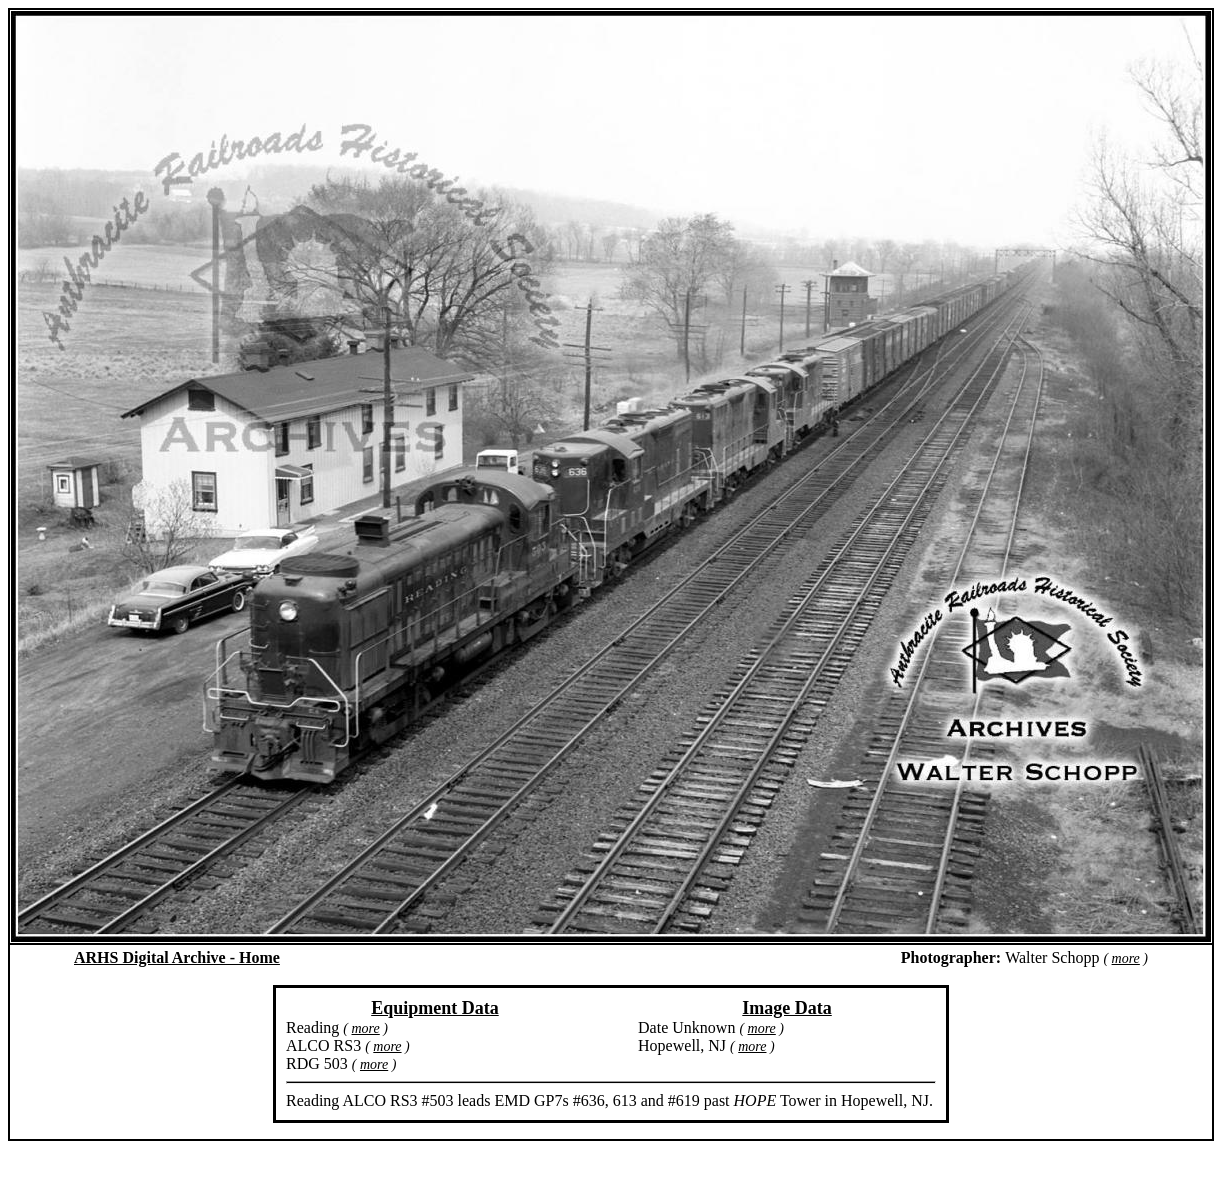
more (1126, 958)
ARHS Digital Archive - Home (177, 957)
